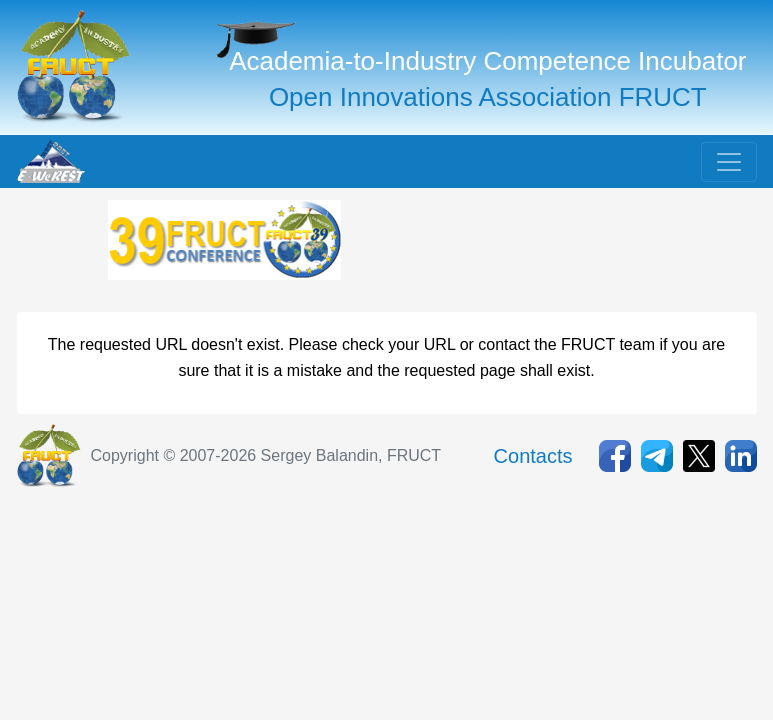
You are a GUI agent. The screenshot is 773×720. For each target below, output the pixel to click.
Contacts (533, 456)
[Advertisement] (505, 250)
